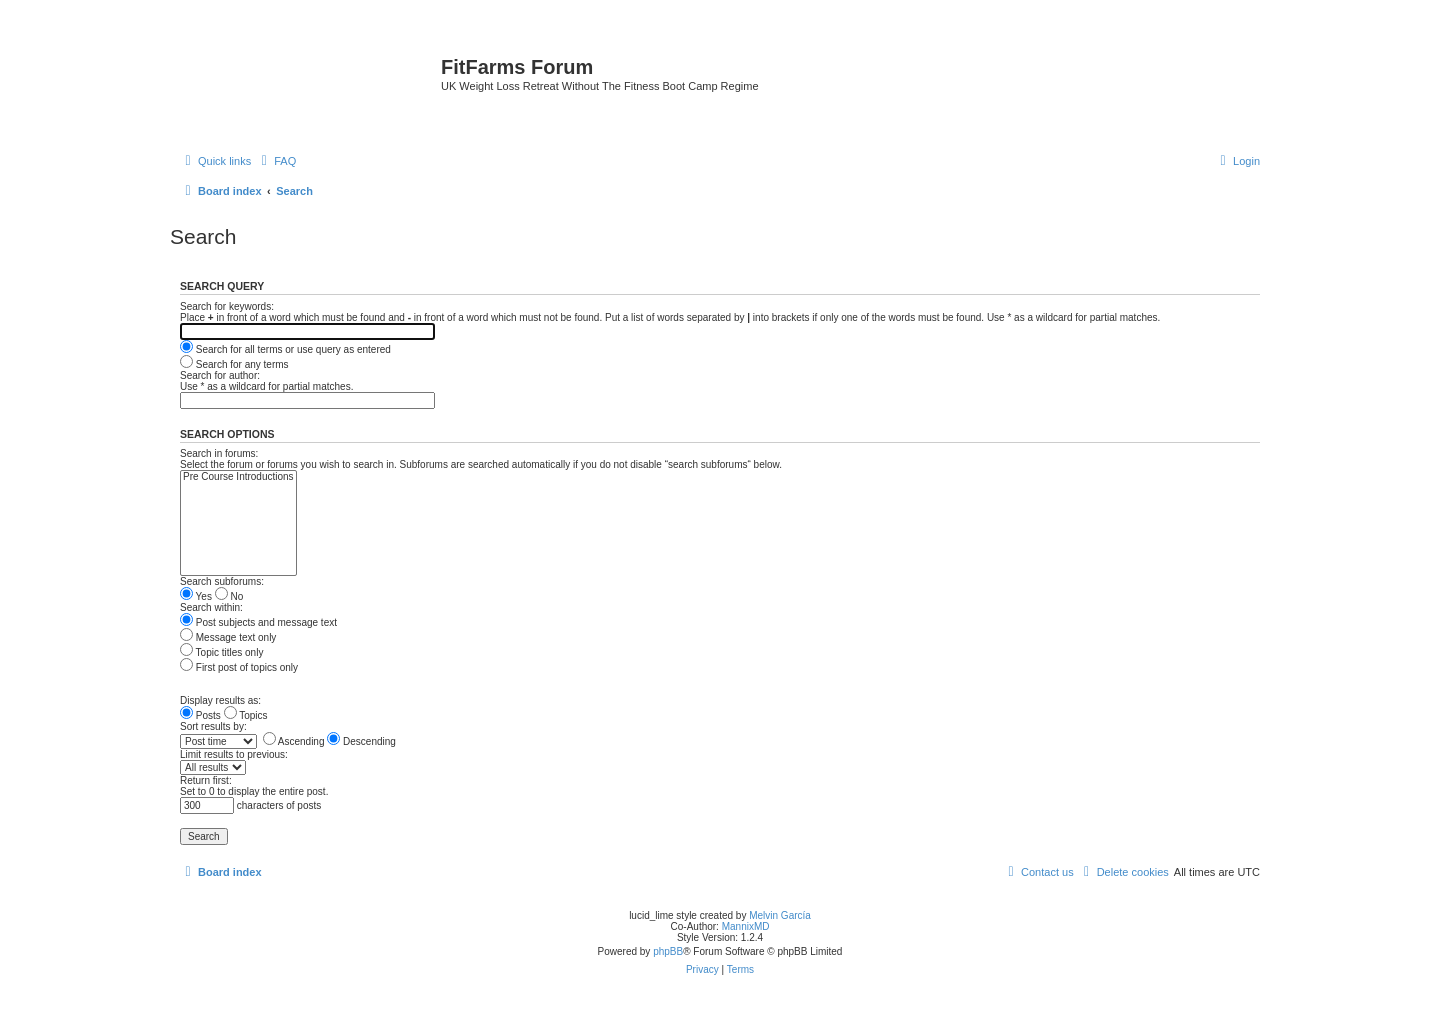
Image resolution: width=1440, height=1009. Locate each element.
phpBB (668, 951)
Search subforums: (222, 581)
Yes (196, 596)
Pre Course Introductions (238, 477)
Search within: (211, 607)
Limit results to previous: (234, 754)
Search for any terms (234, 364)
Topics (246, 715)
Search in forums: (219, 453)
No (229, 596)
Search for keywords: (227, 306)
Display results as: (220, 700)
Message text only (228, 637)
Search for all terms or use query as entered (285, 349)
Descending (361, 741)
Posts (200, 715)
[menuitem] (276, 161)
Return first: (206, 780)
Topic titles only (221, 652)
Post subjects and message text (258, 622)
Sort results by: (213, 726)
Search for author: (220, 375)
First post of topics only (239, 667)
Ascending (294, 741)
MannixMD (746, 926)
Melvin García (780, 915)
